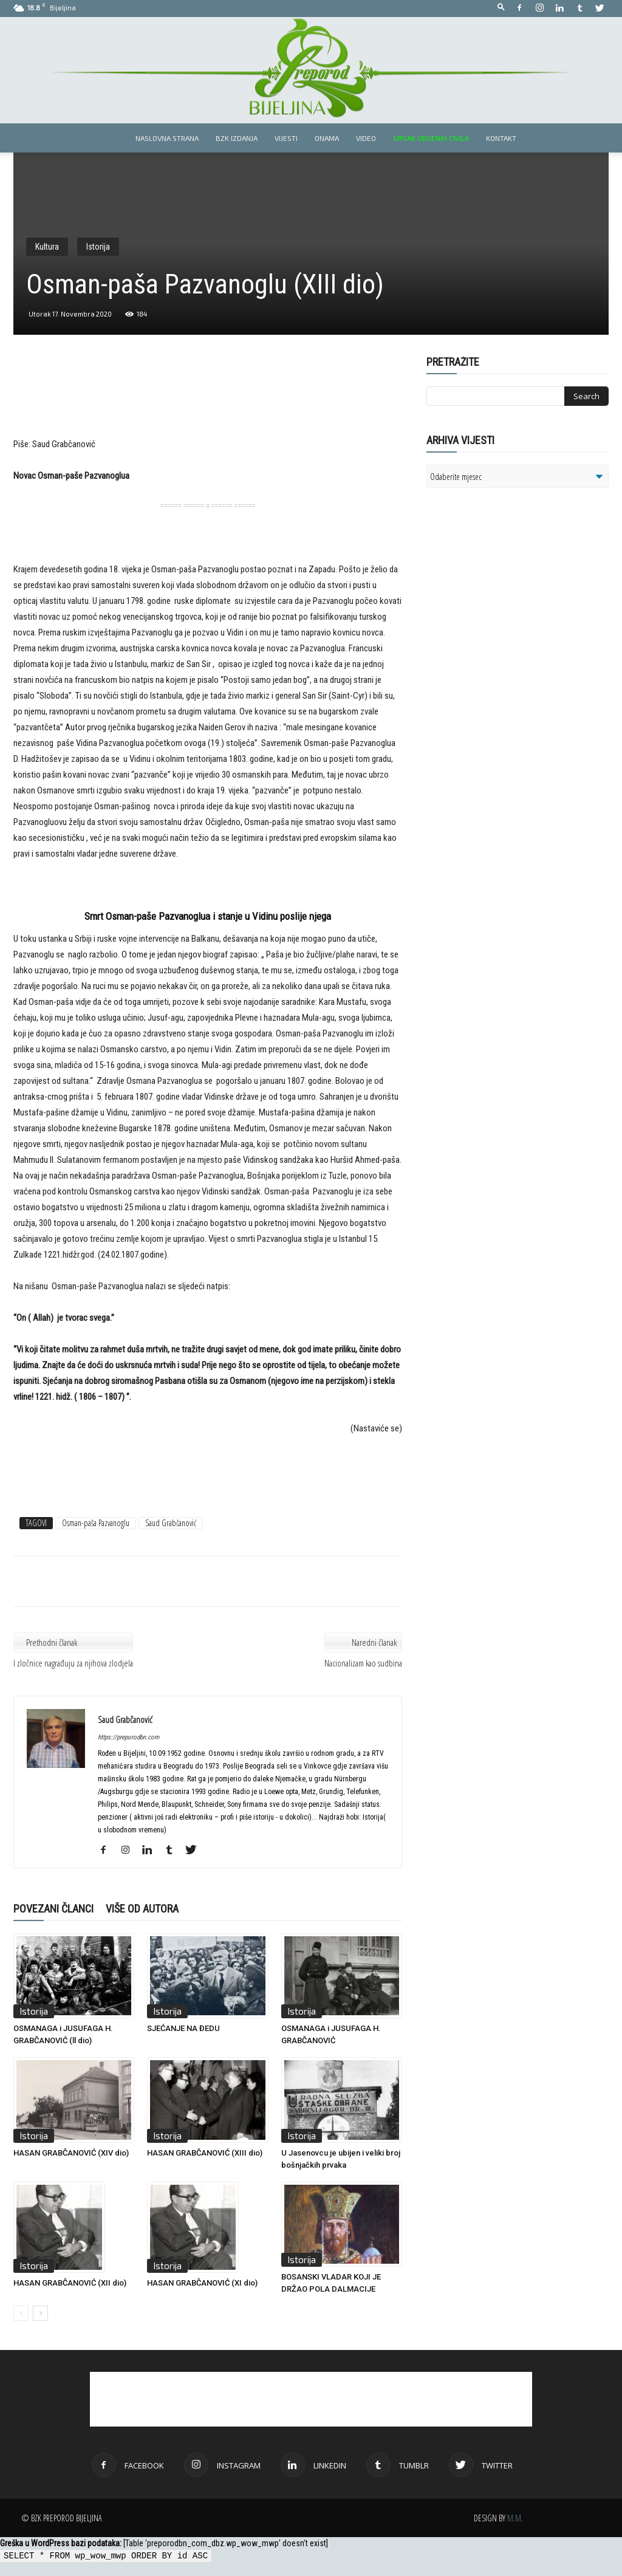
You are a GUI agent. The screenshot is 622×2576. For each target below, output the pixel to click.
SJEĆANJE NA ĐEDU (183, 2028)
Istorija (98, 247)
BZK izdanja (237, 138)
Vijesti (286, 138)
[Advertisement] (208, 405)
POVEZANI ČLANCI (53, 1908)
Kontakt (501, 138)
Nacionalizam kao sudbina (363, 1663)
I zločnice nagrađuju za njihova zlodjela (73, 1663)
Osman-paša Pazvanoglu (95, 1523)
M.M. (515, 2518)
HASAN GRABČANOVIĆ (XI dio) (202, 2282)
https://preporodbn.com (128, 1737)
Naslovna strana (167, 138)
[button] (501, 8)
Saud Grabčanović (170, 1523)
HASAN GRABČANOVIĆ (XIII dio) (204, 2152)
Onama (327, 138)
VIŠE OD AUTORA (142, 1908)
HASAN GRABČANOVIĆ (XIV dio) (71, 2152)
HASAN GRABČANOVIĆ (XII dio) (69, 2282)
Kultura (47, 247)
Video (366, 138)
